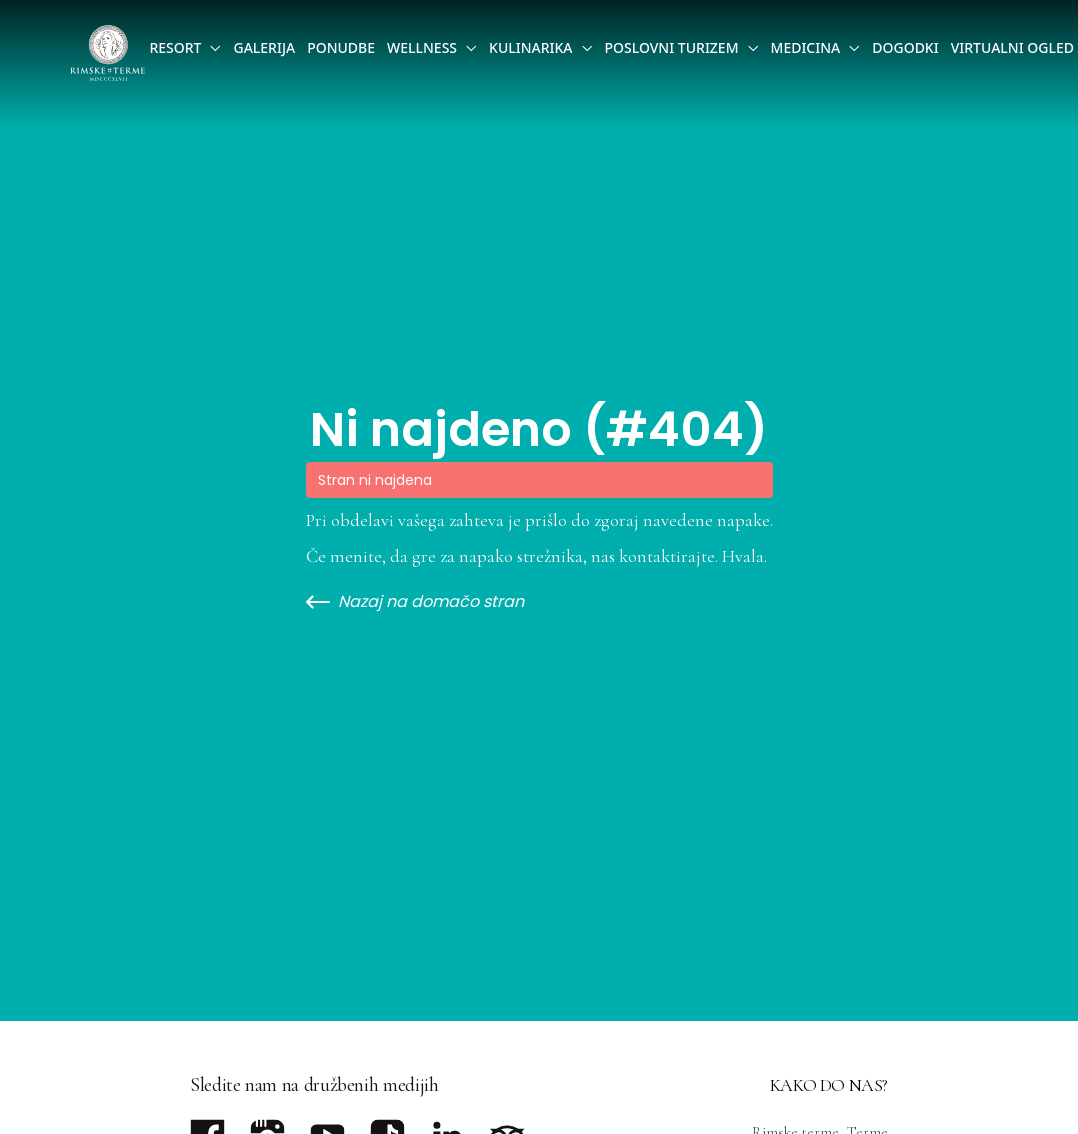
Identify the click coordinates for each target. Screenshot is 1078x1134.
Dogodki (905, 47)
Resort (175, 47)
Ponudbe (341, 47)
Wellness (422, 47)
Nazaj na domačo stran (415, 602)
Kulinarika (530, 47)
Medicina (806, 47)
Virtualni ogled (1012, 47)
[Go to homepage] (107, 53)
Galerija (264, 47)
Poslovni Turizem (672, 47)
